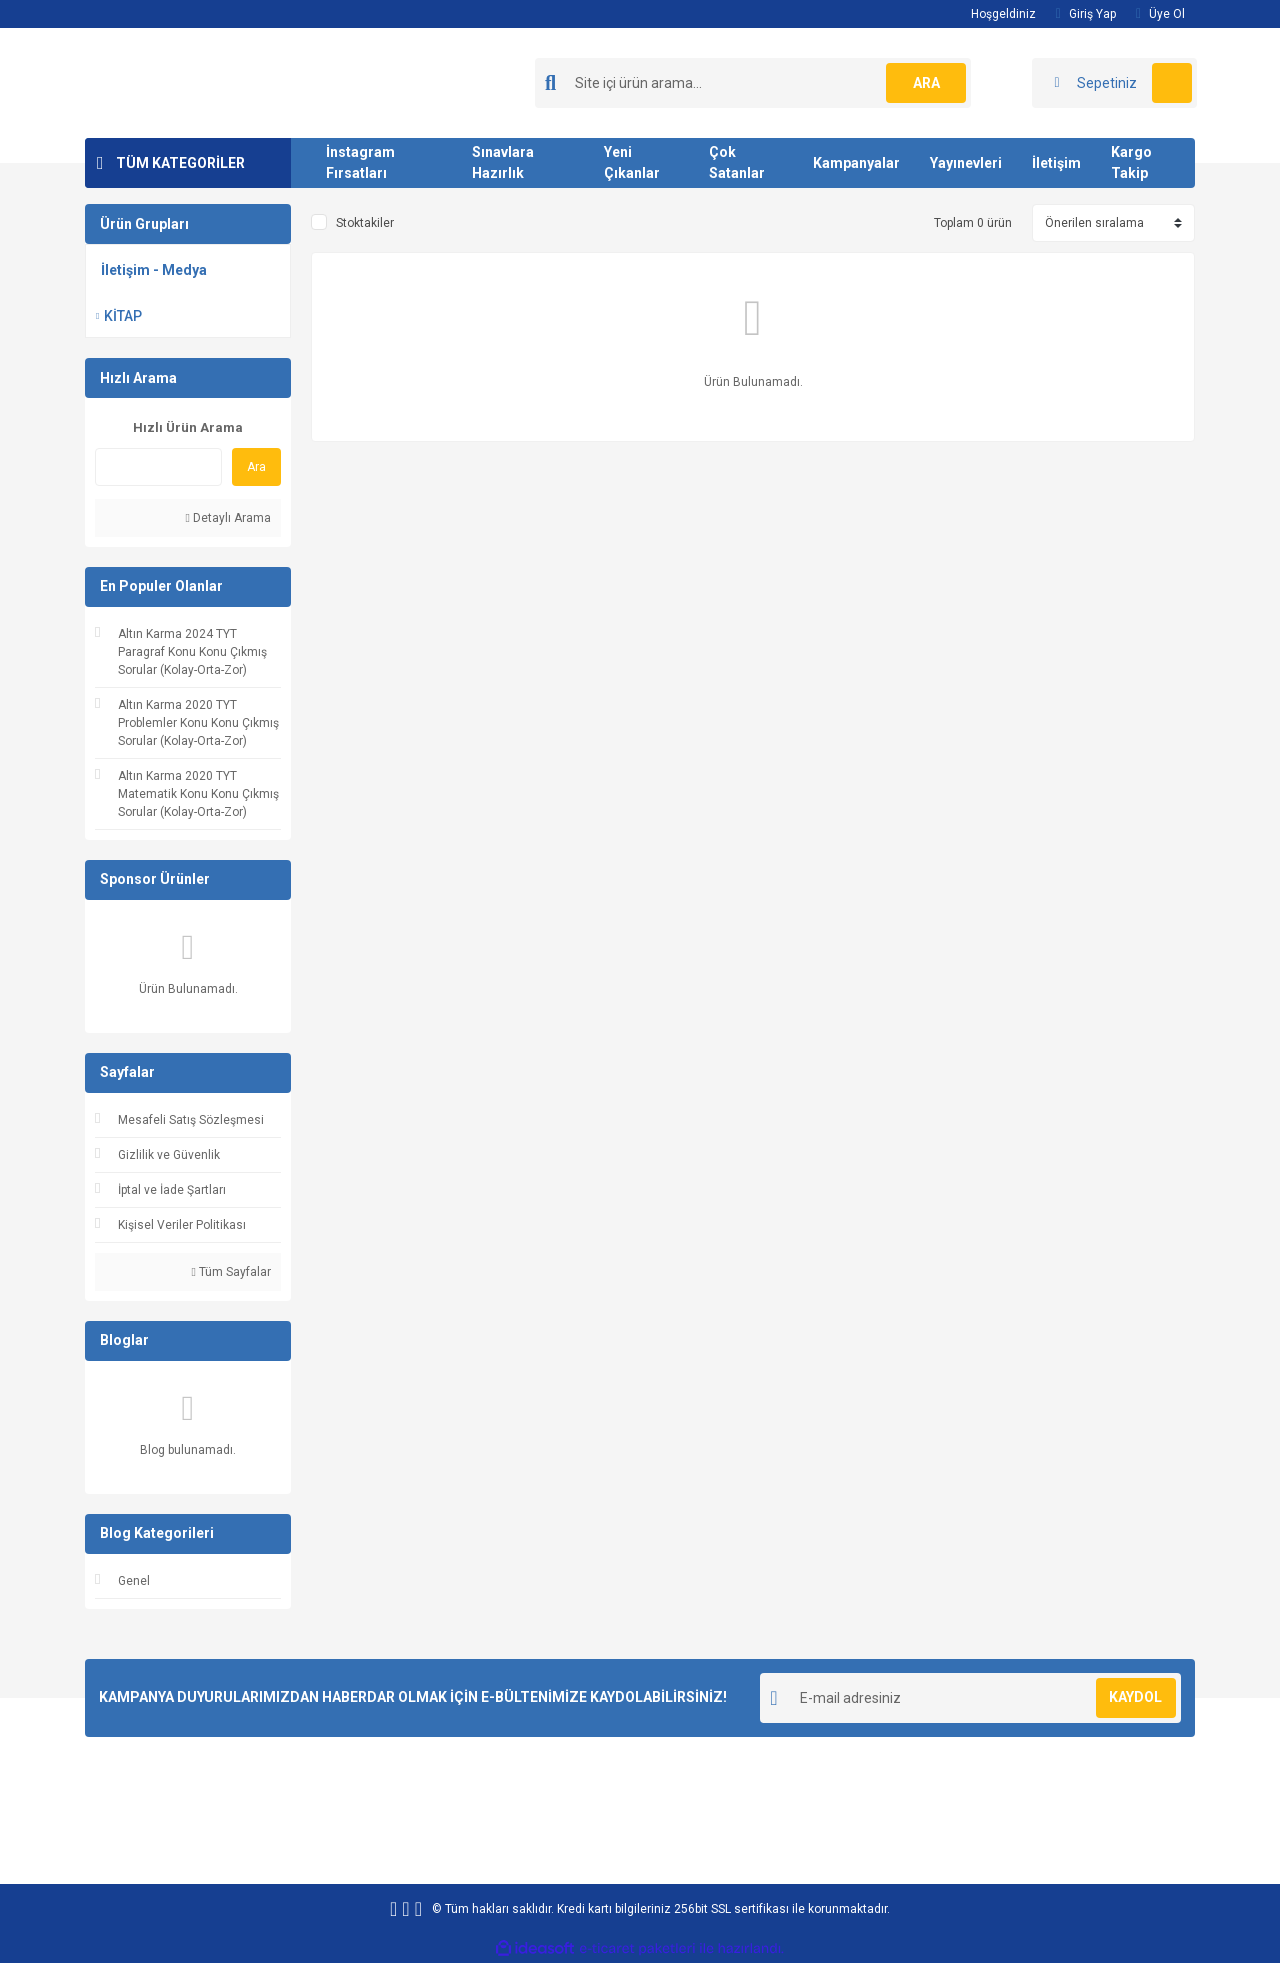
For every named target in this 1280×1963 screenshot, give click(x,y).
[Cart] (1114, 83)
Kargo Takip (1131, 162)
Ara (256, 467)
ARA (926, 83)
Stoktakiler (365, 223)
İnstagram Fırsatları (360, 162)
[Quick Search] (158, 467)
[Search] (753, 83)
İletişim (1056, 163)
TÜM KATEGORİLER (180, 163)
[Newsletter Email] (970, 1698)
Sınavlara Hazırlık (503, 162)
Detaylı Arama (228, 518)
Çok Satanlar (737, 162)
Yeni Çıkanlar (632, 162)
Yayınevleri (966, 163)
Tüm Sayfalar (231, 1272)
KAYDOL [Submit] (1135, 1697)
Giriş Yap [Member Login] (1086, 14)
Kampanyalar (856, 163)
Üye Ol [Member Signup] (1160, 14)
